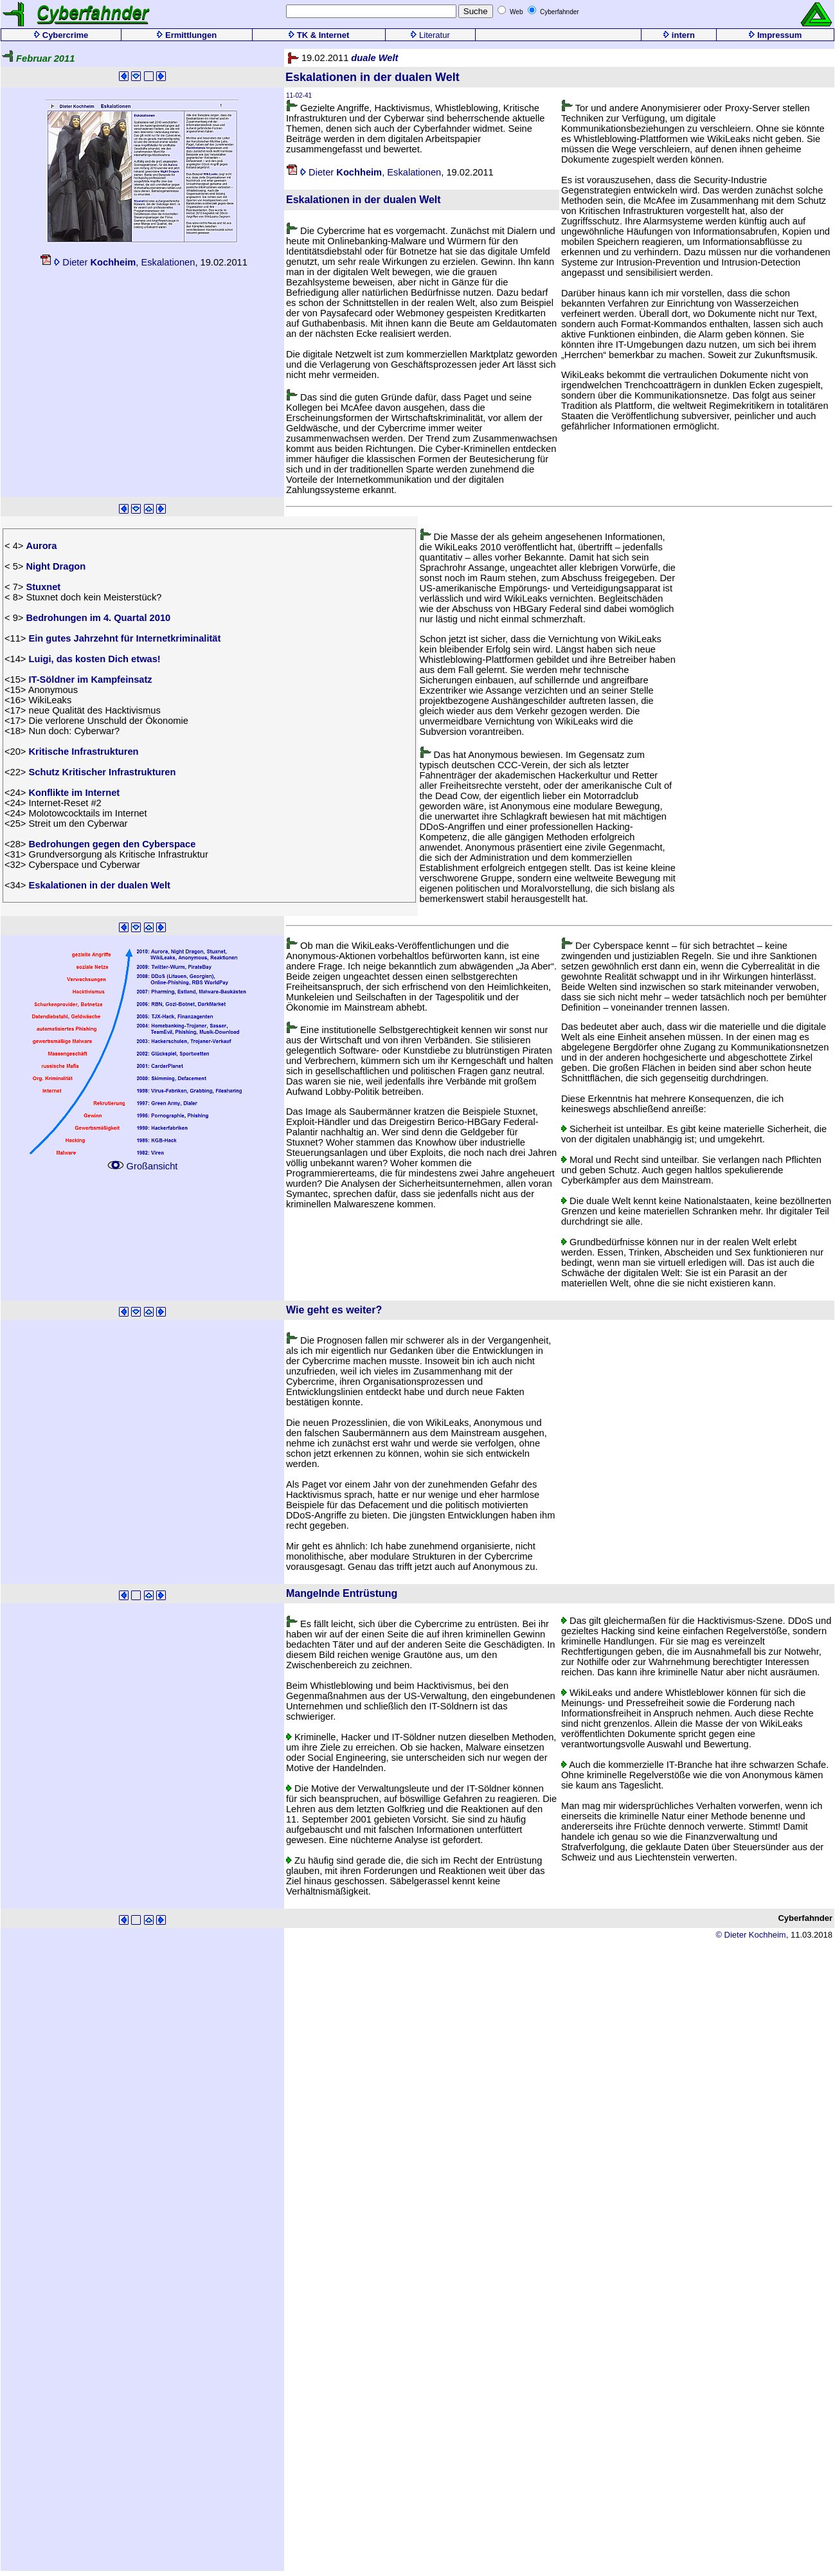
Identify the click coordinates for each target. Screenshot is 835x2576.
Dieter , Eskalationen (117, 262)
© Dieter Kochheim (750, 1935)
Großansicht (142, 1161)
